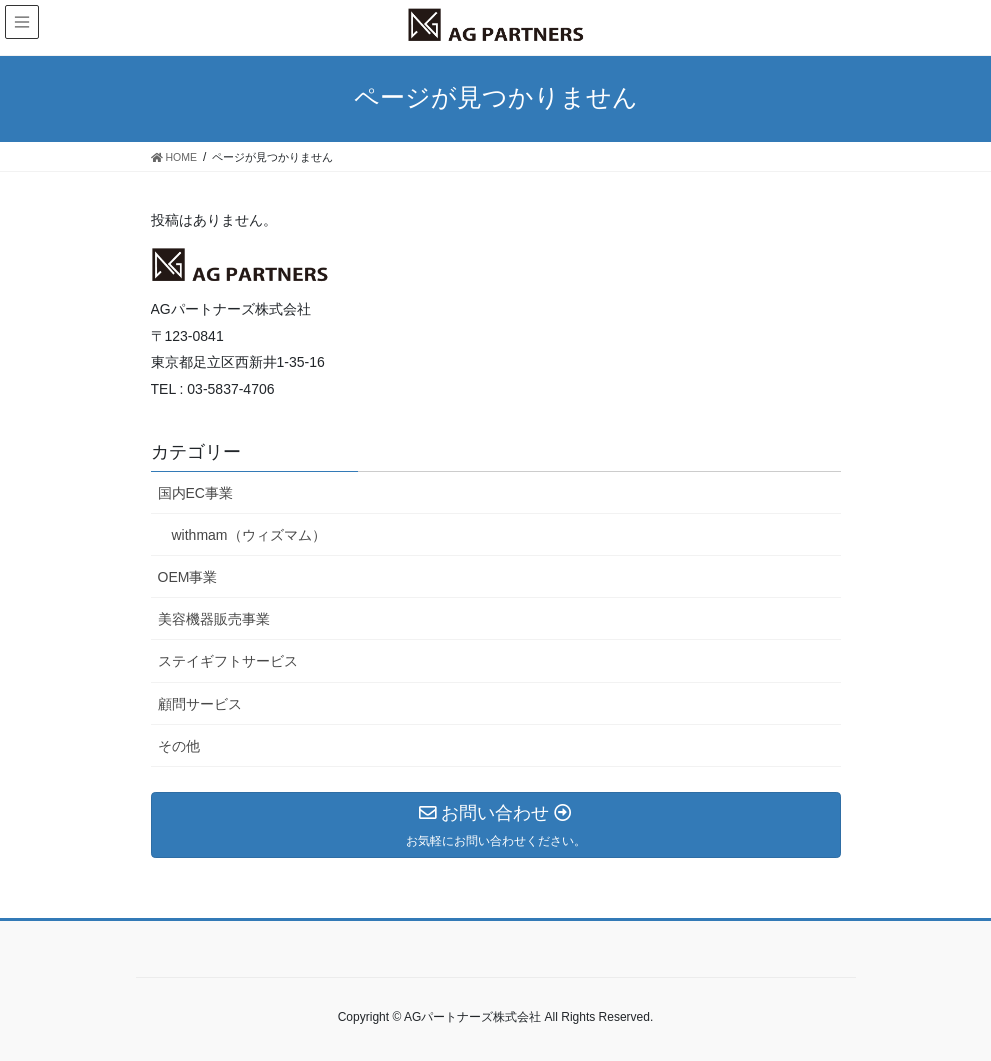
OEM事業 (188, 577)
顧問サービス (200, 704)
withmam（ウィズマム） (249, 535)
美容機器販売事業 (214, 619)
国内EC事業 (195, 493)
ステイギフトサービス (228, 661)
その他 (179, 746)
